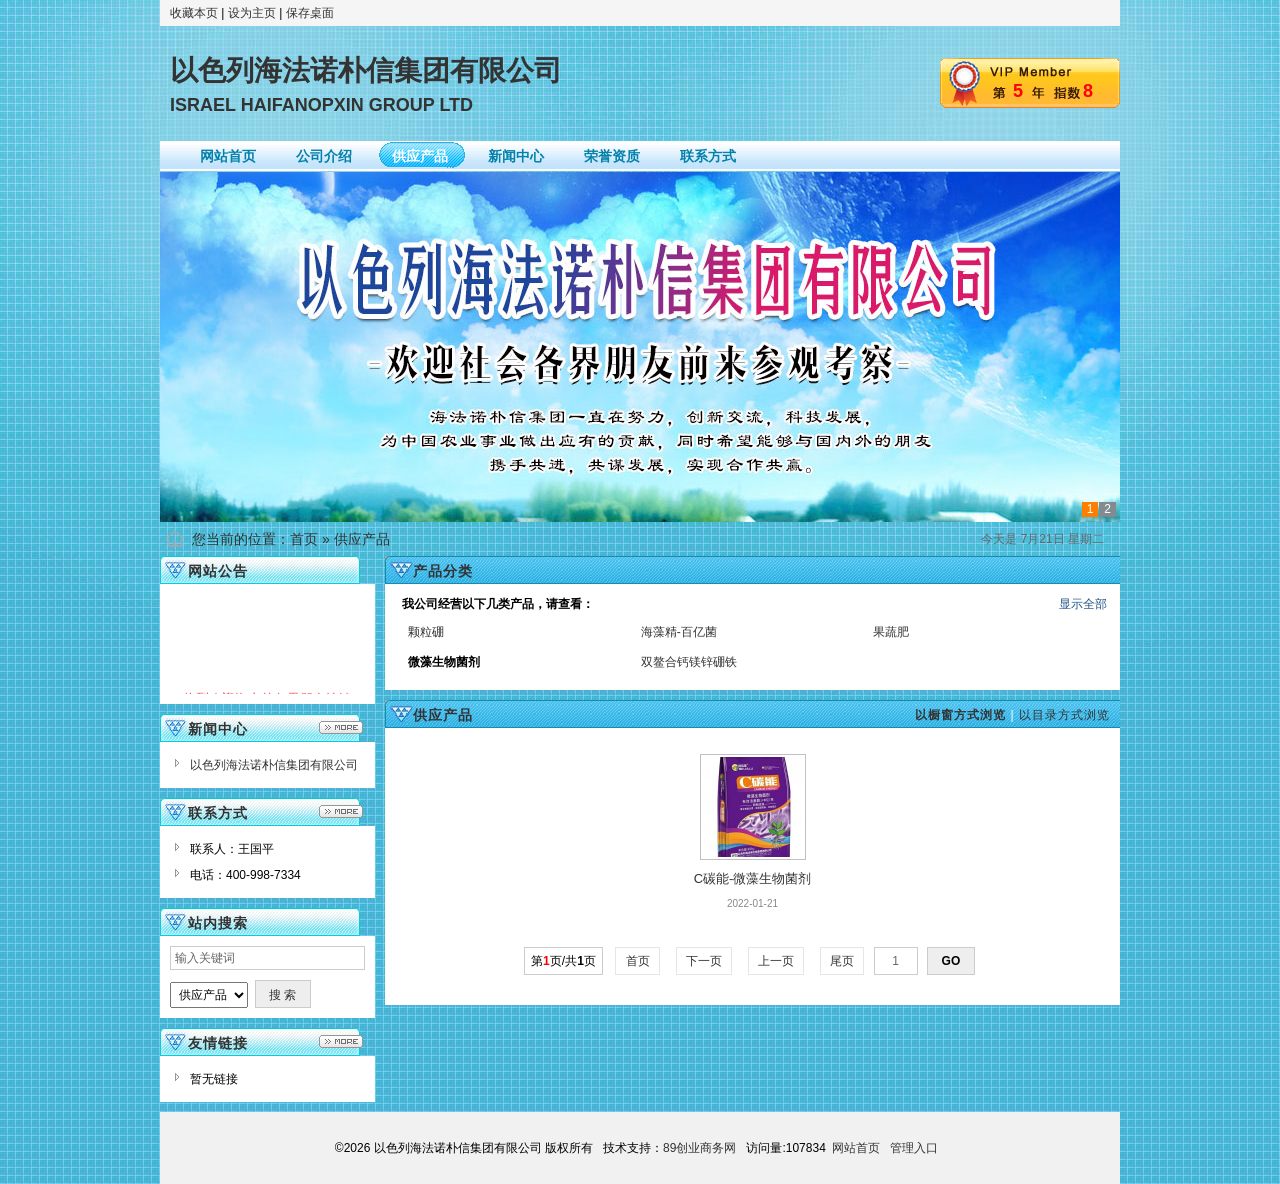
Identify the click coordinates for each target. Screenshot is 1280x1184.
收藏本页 (194, 13)
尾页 (842, 961)
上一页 (776, 961)
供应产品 (362, 539)
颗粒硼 (426, 632)
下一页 (704, 961)
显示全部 (1083, 604)
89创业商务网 (699, 1148)
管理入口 (914, 1148)
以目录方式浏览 (1064, 715)
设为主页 (252, 13)
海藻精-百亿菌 (679, 632)
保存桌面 (310, 13)
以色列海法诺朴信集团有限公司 (274, 765)
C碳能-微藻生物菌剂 (753, 878)
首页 (304, 539)
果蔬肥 (891, 632)
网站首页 (856, 1148)
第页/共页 (563, 961)
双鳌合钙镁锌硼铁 (689, 662)
